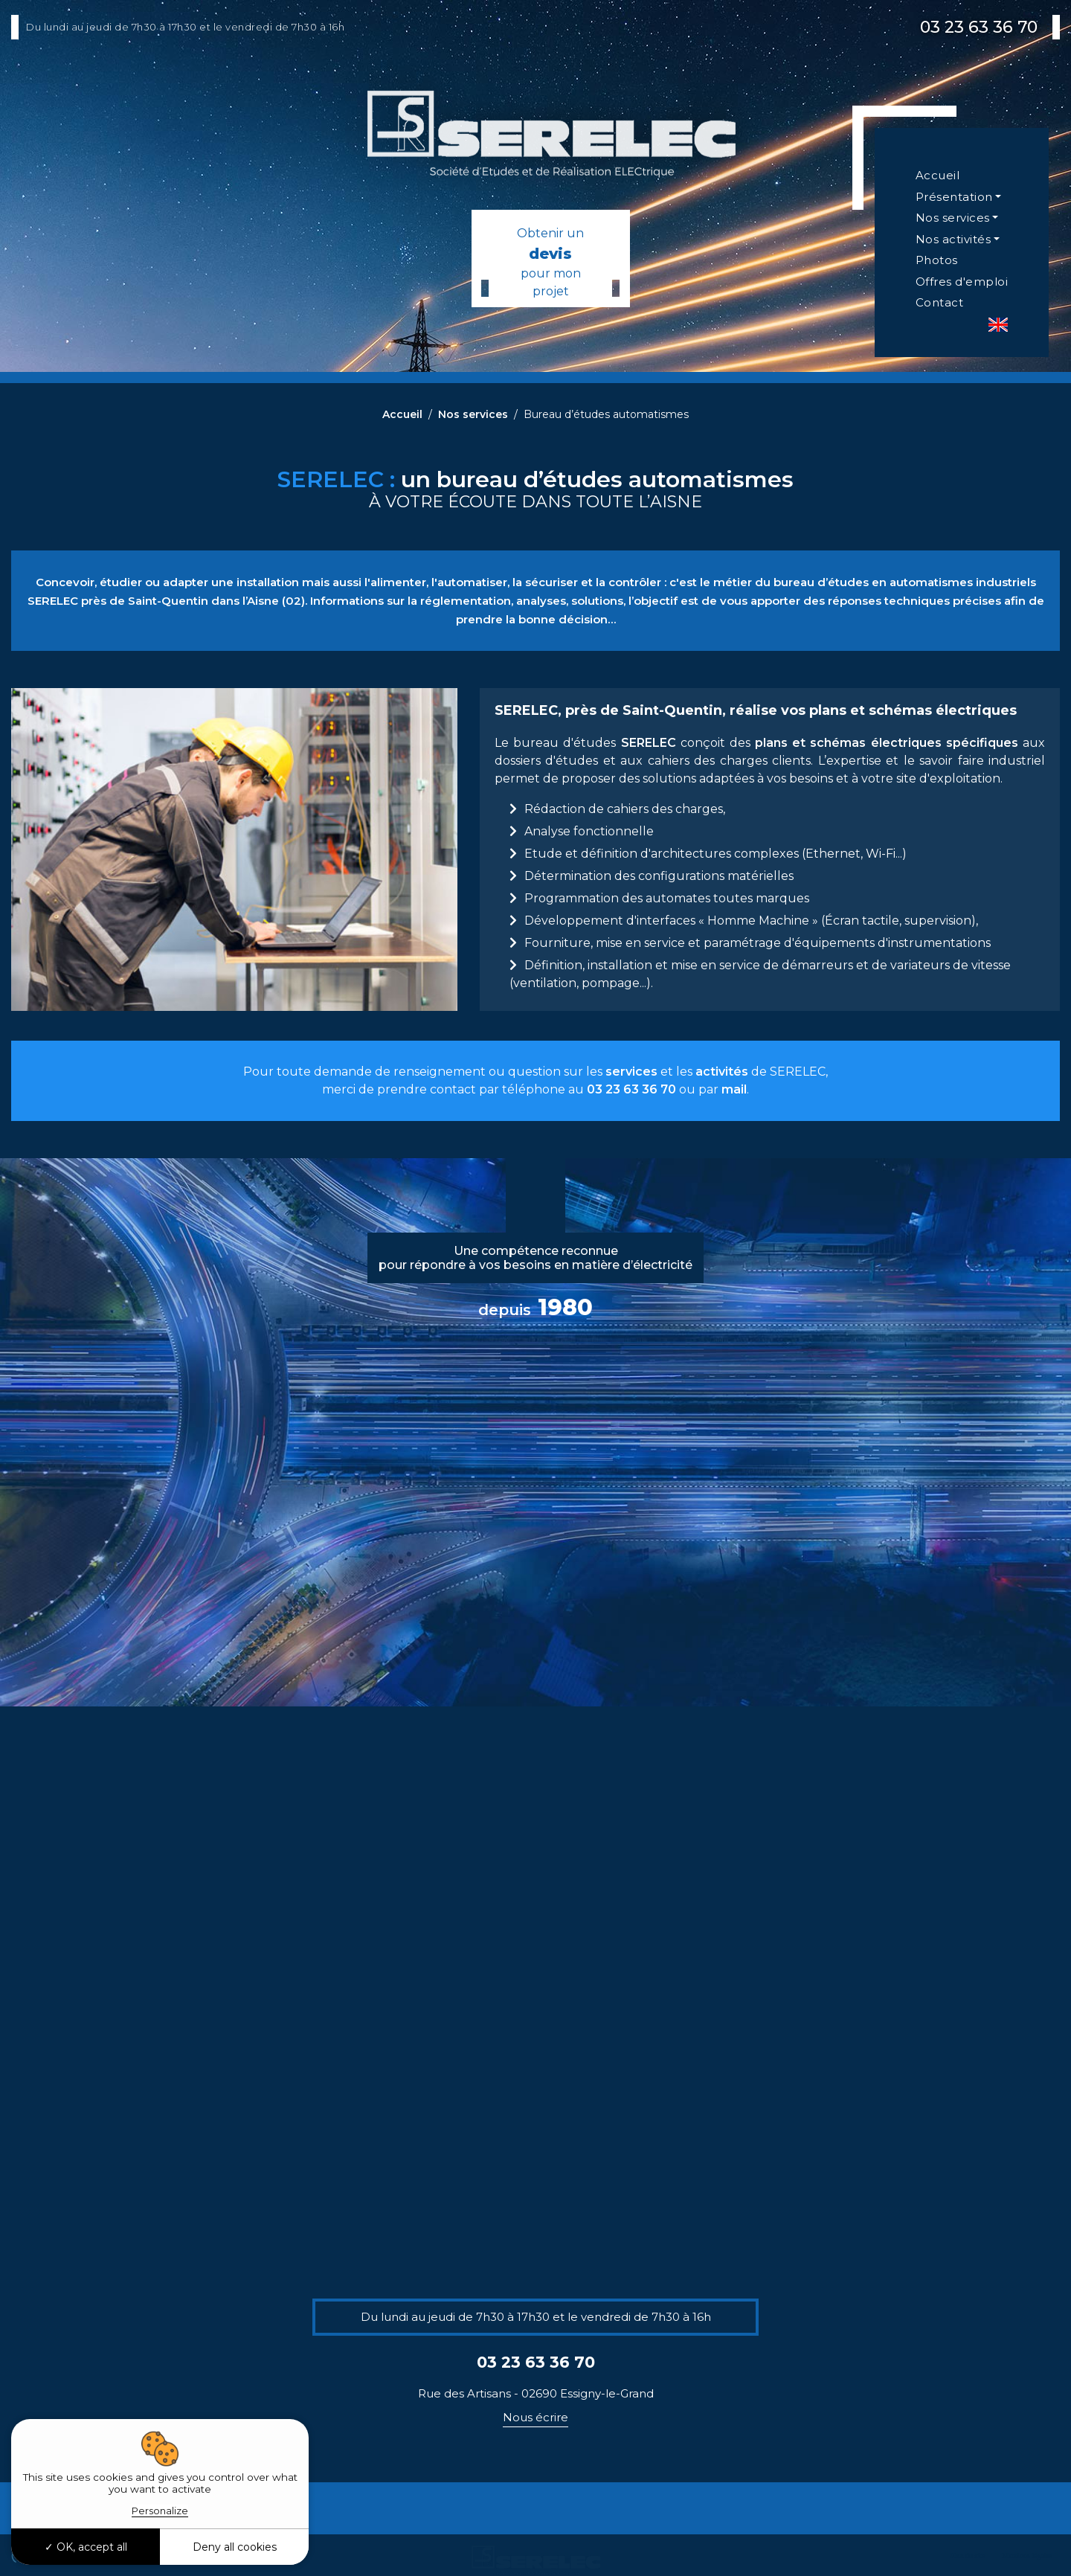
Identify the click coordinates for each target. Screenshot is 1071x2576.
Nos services (953, 218)
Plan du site (968, 2555)
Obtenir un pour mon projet (550, 262)
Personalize (160, 2510)
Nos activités (953, 239)
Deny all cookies (235, 2547)
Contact (940, 302)
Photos (937, 260)
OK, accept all (86, 2547)
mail (734, 1089)
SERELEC (648, 743)
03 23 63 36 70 (979, 27)
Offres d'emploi (962, 281)
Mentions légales (1027, 2555)
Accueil (938, 175)
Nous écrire (535, 2417)
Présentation (954, 197)
